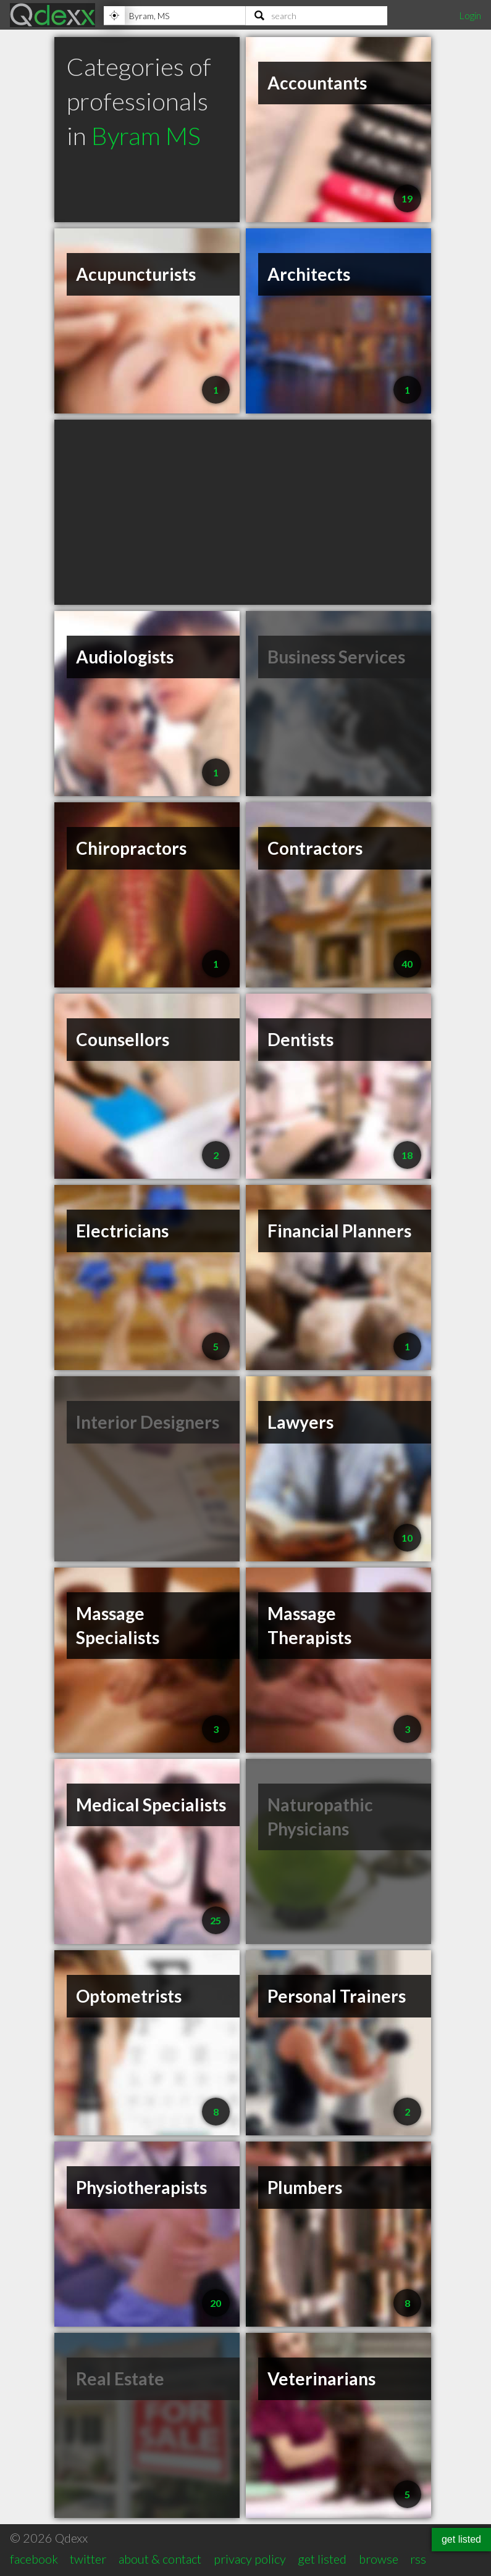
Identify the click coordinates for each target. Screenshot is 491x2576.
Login (470, 15)
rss (418, 2558)
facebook (34, 2558)
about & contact (160, 2558)
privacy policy (250, 2558)
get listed (322, 2558)
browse (378, 2558)
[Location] (174, 15)
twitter (88, 2558)
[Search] (317, 15)
